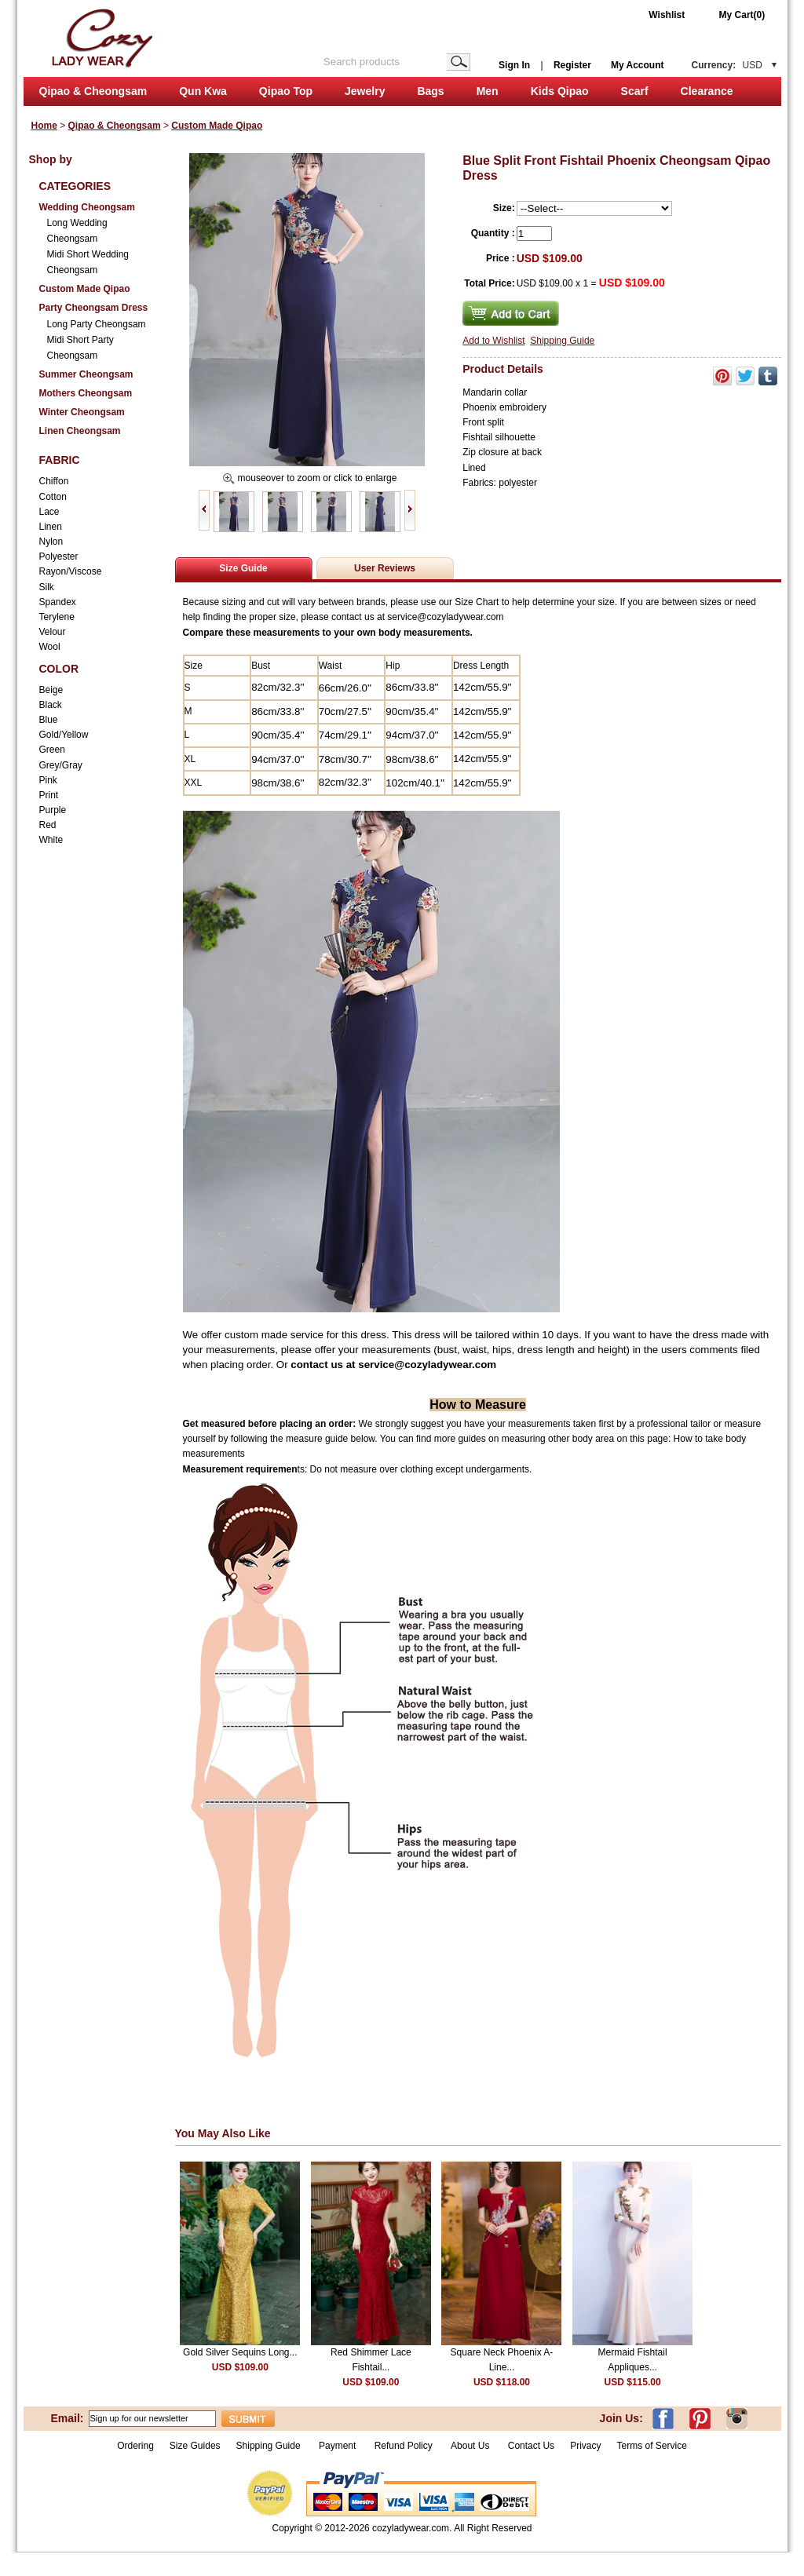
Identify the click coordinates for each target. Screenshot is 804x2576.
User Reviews (384, 568)
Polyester (59, 556)
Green (52, 749)
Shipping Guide (562, 340)
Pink (48, 780)
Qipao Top (285, 91)
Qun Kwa (203, 91)
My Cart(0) (742, 14)
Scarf (635, 91)
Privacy (585, 2445)
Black (50, 704)
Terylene (57, 616)
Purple (53, 810)
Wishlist (667, 14)
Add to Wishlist (493, 340)
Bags (430, 91)
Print (49, 795)
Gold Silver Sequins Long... (240, 2352)
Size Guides (195, 2445)
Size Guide (243, 568)
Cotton (53, 496)
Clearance (707, 91)
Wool (49, 646)
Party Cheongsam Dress (93, 307)
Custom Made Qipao (216, 125)
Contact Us (531, 2445)
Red (48, 824)
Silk (46, 587)
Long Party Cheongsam (96, 324)
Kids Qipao (560, 91)
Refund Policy (404, 2445)
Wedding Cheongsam (87, 207)
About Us (471, 2445)
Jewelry (365, 91)
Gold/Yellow (64, 734)
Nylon (51, 541)
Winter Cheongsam (82, 412)
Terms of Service (651, 2445)
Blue (48, 719)
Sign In (514, 65)
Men (488, 91)
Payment (337, 2445)
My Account (637, 65)
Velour (52, 631)
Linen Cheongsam (80, 430)
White (51, 839)
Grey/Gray (60, 765)
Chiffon (54, 481)
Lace (49, 511)
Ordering (135, 2445)
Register (572, 65)
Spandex (57, 602)
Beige (51, 689)
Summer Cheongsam (86, 374)
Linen (50, 526)
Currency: (727, 65)
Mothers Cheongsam (86, 393)
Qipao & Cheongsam (93, 91)
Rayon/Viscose (70, 571)
